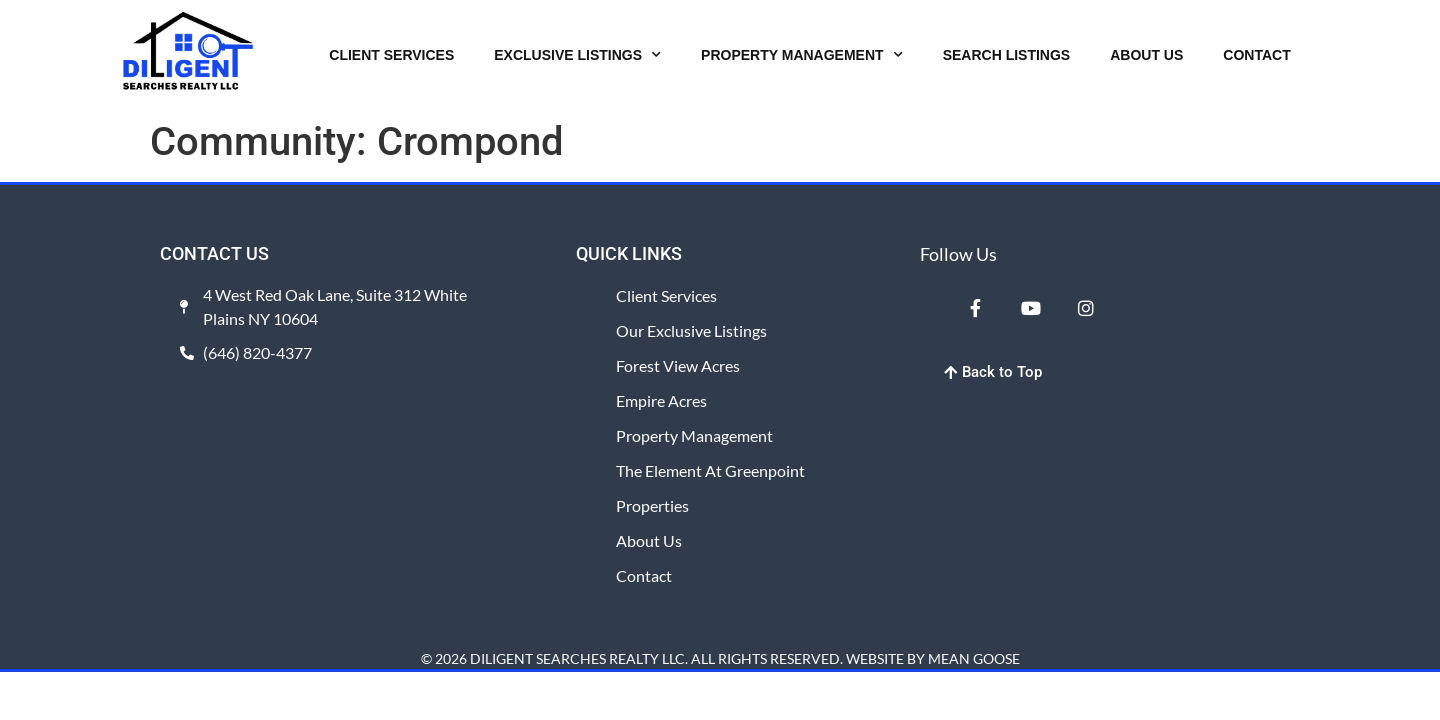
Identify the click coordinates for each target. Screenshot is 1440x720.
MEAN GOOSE (974, 658)
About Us (649, 540)
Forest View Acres (678, 365)
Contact (644, 575)
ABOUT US (1146, 55)
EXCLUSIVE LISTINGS (577, 55)
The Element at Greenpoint (710, 470)
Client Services (666, 295)
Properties (652, 505)
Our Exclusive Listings (691, 330)
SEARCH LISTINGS (1007, 55)
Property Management (694, 435)
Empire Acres (661, 400)
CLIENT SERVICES (391, 55)
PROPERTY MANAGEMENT (802, 55)
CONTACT (1256, 55)
